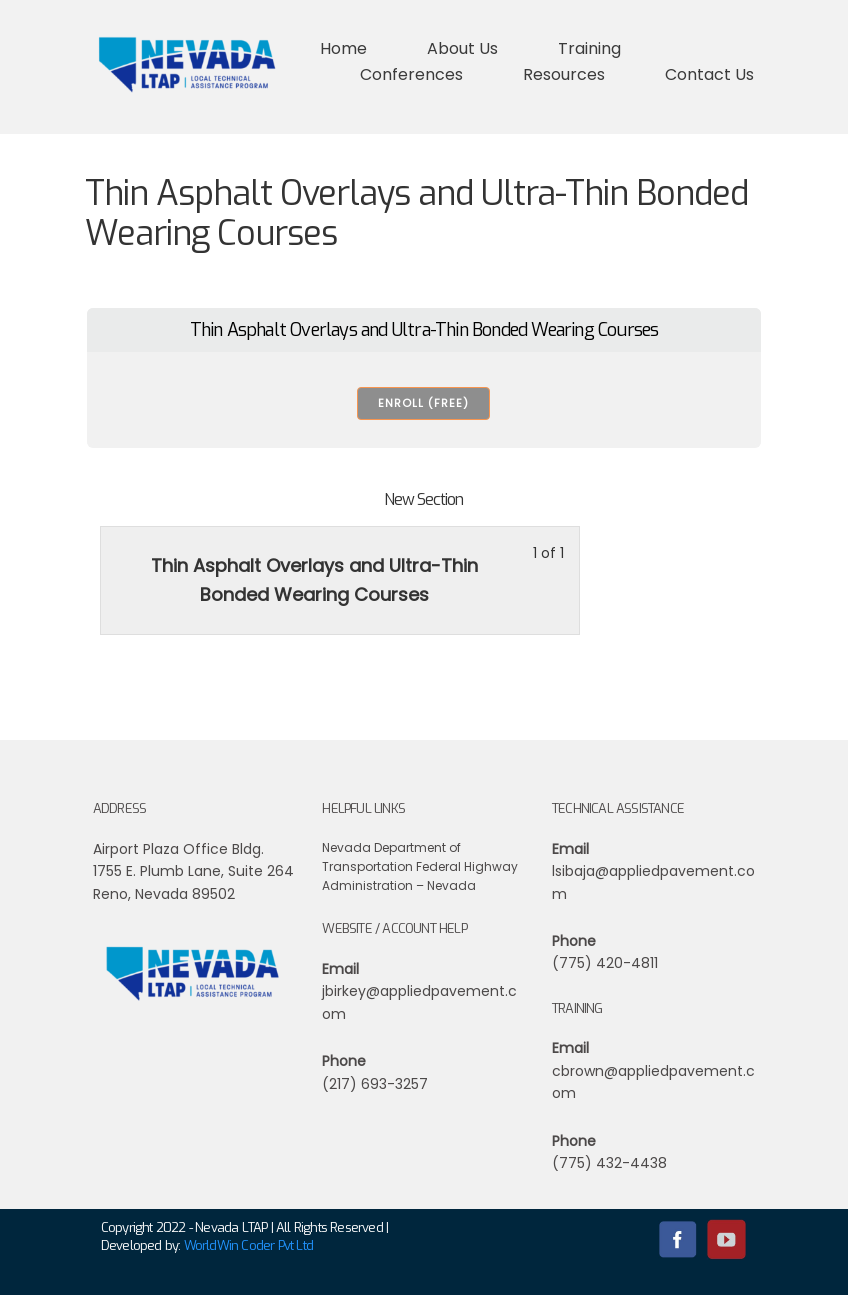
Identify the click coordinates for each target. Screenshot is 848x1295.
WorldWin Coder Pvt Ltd (248, 1245)
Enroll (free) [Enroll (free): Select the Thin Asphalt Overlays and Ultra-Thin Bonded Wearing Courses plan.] (423, 403)
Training (589, 48)
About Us (462, 48)
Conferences (411, 74)
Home (343, 48)
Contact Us (709, 74)
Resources (564, 74)
